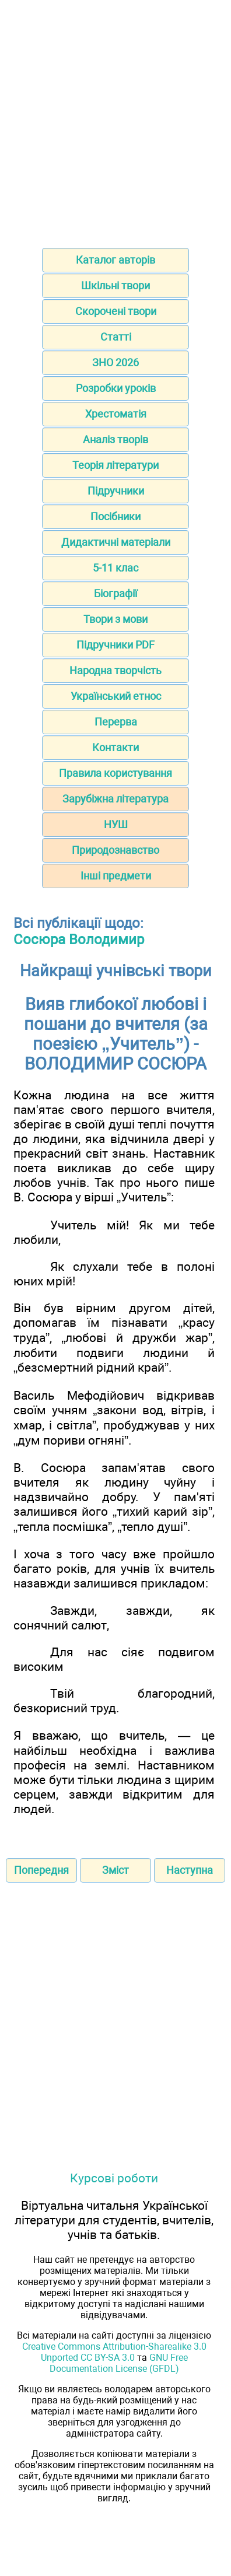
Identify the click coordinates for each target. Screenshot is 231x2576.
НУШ (116, 824)
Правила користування (115, 773)
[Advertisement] (115, 120)
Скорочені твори (115, 311)
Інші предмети (115, 876)
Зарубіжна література (115, 799)
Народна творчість (115, 670)
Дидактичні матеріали (115, 542)
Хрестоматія (115, 414)
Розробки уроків (116, 388)
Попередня (41, 1870)
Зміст (115, 1870)
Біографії (115, 593)
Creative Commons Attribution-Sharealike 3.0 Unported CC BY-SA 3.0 (114, 2352)
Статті (115, 337)
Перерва (115, 722)
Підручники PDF (115, 645)
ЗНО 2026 (115, 362)
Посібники (115, 516)
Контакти (115, 747)
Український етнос (116, 696)
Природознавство (115, 850)
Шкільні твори (115, 285)
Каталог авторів (115, 260)
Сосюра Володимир (78, 939)
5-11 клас (115, 568)
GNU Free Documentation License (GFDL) (119, 2363)
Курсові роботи (114, 2178)
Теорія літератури (115, 465)
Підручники (116, 491)
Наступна (189, 1870)
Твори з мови (115, 619)
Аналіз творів (115, 439)
